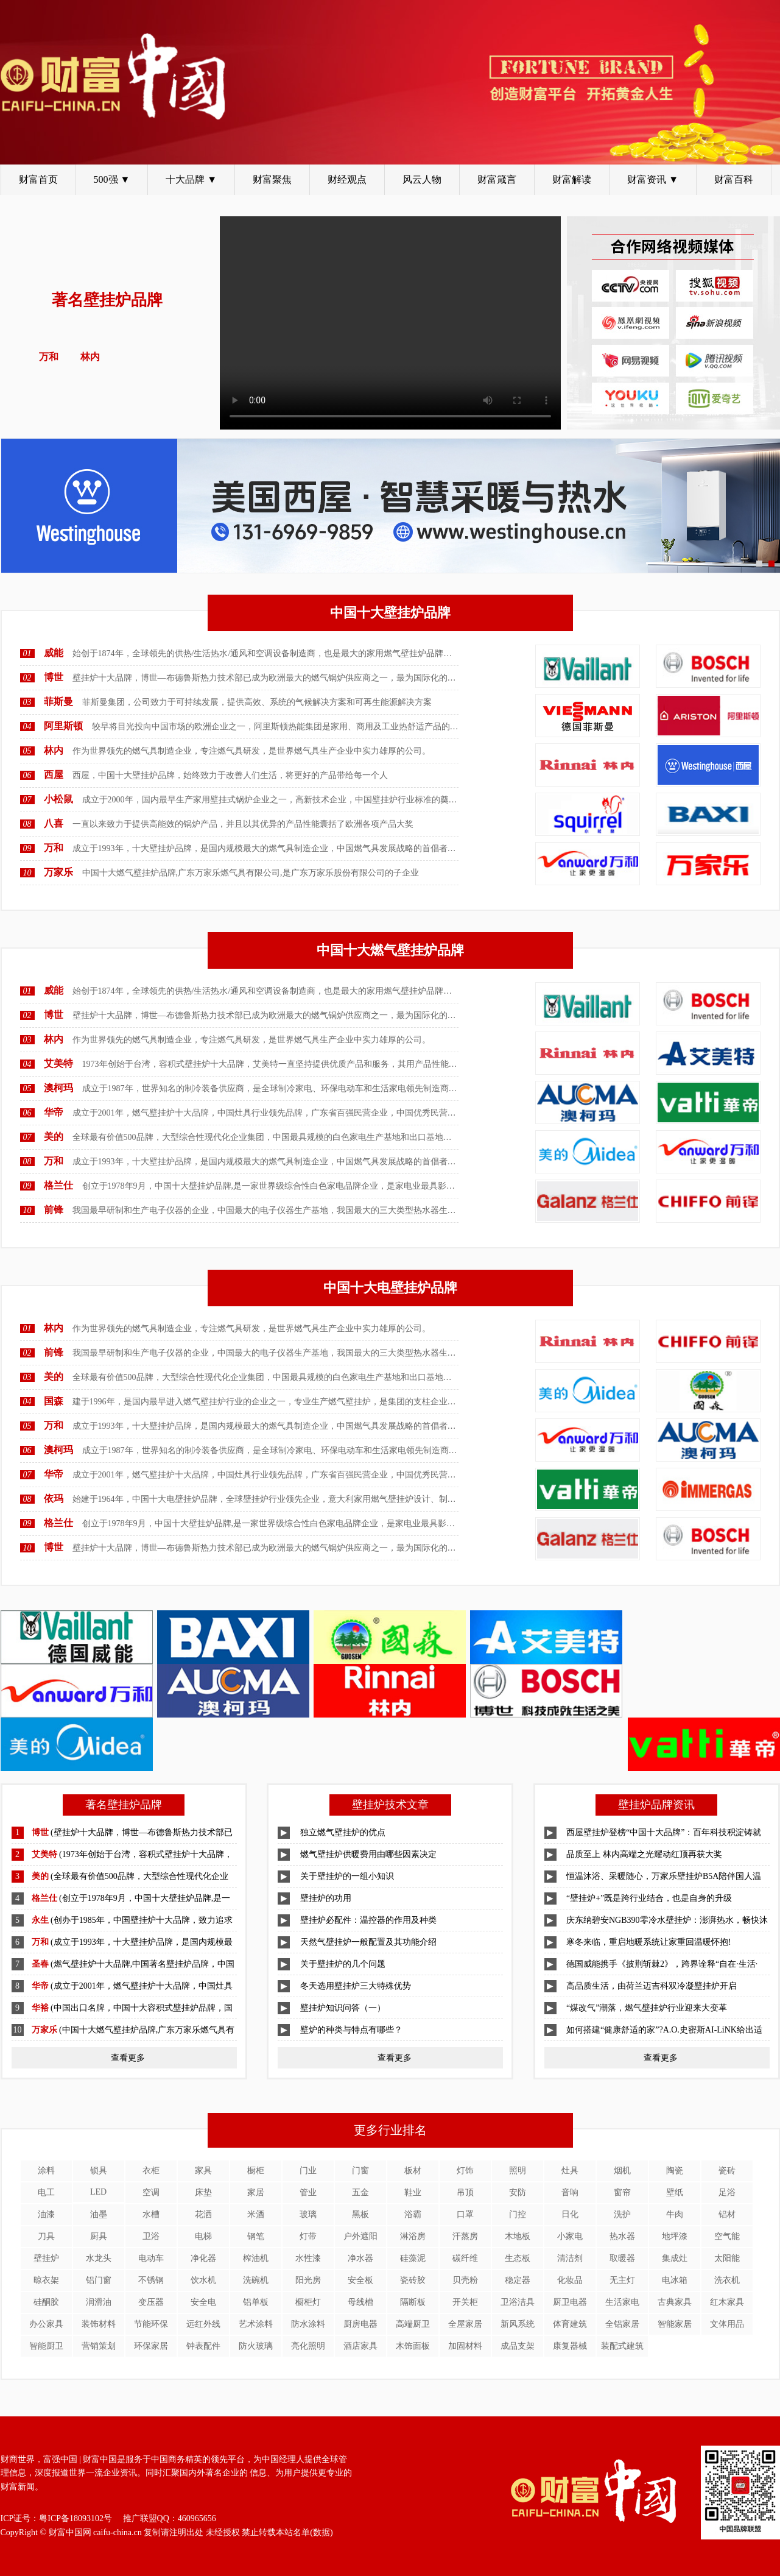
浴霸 (412, 2214)
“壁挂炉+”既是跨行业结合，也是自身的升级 (649, 1898)
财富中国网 (70, 2532)
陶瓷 (674, 2170)
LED (98, 2191)
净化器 (203, 2258)
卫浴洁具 (518, 2302)
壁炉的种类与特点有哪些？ (351, 2029)
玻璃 (308, 2214)
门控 (517, 2214)
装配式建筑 (622, 2346)
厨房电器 (360, 2324)
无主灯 (622, 2280)
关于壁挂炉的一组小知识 (347, 1876)
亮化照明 (308, 2346)
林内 (53, 750)
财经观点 (347, 179)
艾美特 (58, 1063)
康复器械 (570, 2346)
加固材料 (465, 2346)
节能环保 (151, 2324)
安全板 (360, 2280)
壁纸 (674, 2192)
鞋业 (412, 2192)
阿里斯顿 (63, 726)
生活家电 (622, 2302)
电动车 (151, 2258)
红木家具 (727, 2302)
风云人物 (421, 179)
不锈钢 (151, 2280)
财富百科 (733, 179)
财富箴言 (496, 179)
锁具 (98, 2170)
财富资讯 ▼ (652, 179)
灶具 (569, 2170)
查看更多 (128, 2057)
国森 (53, 1401)
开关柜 (465, 2302)
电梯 (203, 2236)
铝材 (727, 2214)
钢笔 (255, 2236)
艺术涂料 (256, 2324)
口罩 (465, 2214)
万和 (53, 848)
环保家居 (151, 2346)
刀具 (46, 2236)
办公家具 (46, 2324)
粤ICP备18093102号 (75, 2518)
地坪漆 (674, 2236)
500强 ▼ (112, 179)
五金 (360, 2192)
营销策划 (99, 2346)
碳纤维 (465, 2258)
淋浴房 (413, 2236)
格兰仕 (58, 1185)
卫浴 (151, 2236)
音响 (569, 2192)
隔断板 (413, 2302)
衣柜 (151, 2170)
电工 (46, 2192)
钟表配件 (203, 2346)
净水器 (360, 2258)
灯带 (308, 2236)
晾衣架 (46, 2280)
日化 (569, 2214)
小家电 (570, 2236)
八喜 (53, 823)
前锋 (53, 1210)
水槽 (151, 2214)
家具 (203, 2170)
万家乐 (58, 872)
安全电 (203, 2302)
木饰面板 (413, 2346)
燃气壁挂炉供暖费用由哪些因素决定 (368, 1854)
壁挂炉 (46, 2258)
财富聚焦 (272, 179)
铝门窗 (98, 2280)
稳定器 (517, 2280)
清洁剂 (570, 2258)
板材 (412, 2170)
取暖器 (622, 2258)
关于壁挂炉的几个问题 (342, 1964)
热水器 (622, 2236)
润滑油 (98, 2302)
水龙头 (98, 2258)
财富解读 (571, 179)
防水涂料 (308, 2324)
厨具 (98, 2236)
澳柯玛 (58, 1088)
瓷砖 (727, 2170)
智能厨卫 (46, 2346)
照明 (517, 2170)
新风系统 (518, 2324)
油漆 (46, 2214)
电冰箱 (674, 2280)
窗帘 (622, 2192)
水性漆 (308, 2258)
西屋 (53, 775)
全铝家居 (622, 2324)
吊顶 (465, 2192)
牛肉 (674, 2214)
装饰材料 (99, 2324)
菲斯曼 (58, 701)
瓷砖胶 (413, 2280)
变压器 (151, 2302)
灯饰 (465, 2170)
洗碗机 (256, 2280)
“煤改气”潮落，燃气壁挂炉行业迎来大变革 (646, 2007)
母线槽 (360, 2302)
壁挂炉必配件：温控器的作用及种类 (368, 1920)
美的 (53, 1136)
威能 (53, 653)
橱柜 (255, 2170)
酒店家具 (360, 2346)
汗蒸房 (465, 2236)
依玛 (53, 1498)
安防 (517, 2192)
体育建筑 (570, 2324)
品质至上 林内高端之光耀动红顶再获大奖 (644, 1854)
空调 (151, 2192)
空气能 (727, 2236)
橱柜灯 (308, 2302)
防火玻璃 (256, 2346)
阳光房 (308, 2280)
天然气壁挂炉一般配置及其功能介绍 (368, 1942)
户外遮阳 (360, 2236)
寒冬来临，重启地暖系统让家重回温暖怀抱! (648, 1942)
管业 (308, 2192)
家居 (255, 2192)
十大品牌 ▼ (191, 179)
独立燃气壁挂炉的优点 (342, 1832)
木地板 (517, 2236)
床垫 (203, 2192)
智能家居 (675, 2324)
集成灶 (674, 2258)
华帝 (53, 1112)
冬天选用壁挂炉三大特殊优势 (355, 1985)
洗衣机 (727, 2280)
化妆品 (570, 2280)
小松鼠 (58, 799)
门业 (308, 2170)
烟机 (622, 2170)
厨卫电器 (570, 2302)
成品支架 (518, 2346)
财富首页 (38, 179)
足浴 (727, 2192)
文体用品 (727, 2324)
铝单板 (256, 2302)
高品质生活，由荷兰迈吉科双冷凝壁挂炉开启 (651, 1985)
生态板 (517, 2258)
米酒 (255, 2214)
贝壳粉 (465, 2280)
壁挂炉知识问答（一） (342, 2007)
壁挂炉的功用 (325, 1898)
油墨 (98, 2214)
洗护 (622, 2214)
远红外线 (203, 2324)
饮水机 (203, 2280)
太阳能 (727, 2258)
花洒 (203, 2214)
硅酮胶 (46, 2302)
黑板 (360, 2214)
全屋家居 (465, 2324)
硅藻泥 (413, 2258)
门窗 (360, 2170)
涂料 (46, 2170)
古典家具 (675, 2302)
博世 (53, 677)
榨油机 (256, 2258)
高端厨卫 (413, 2324)
